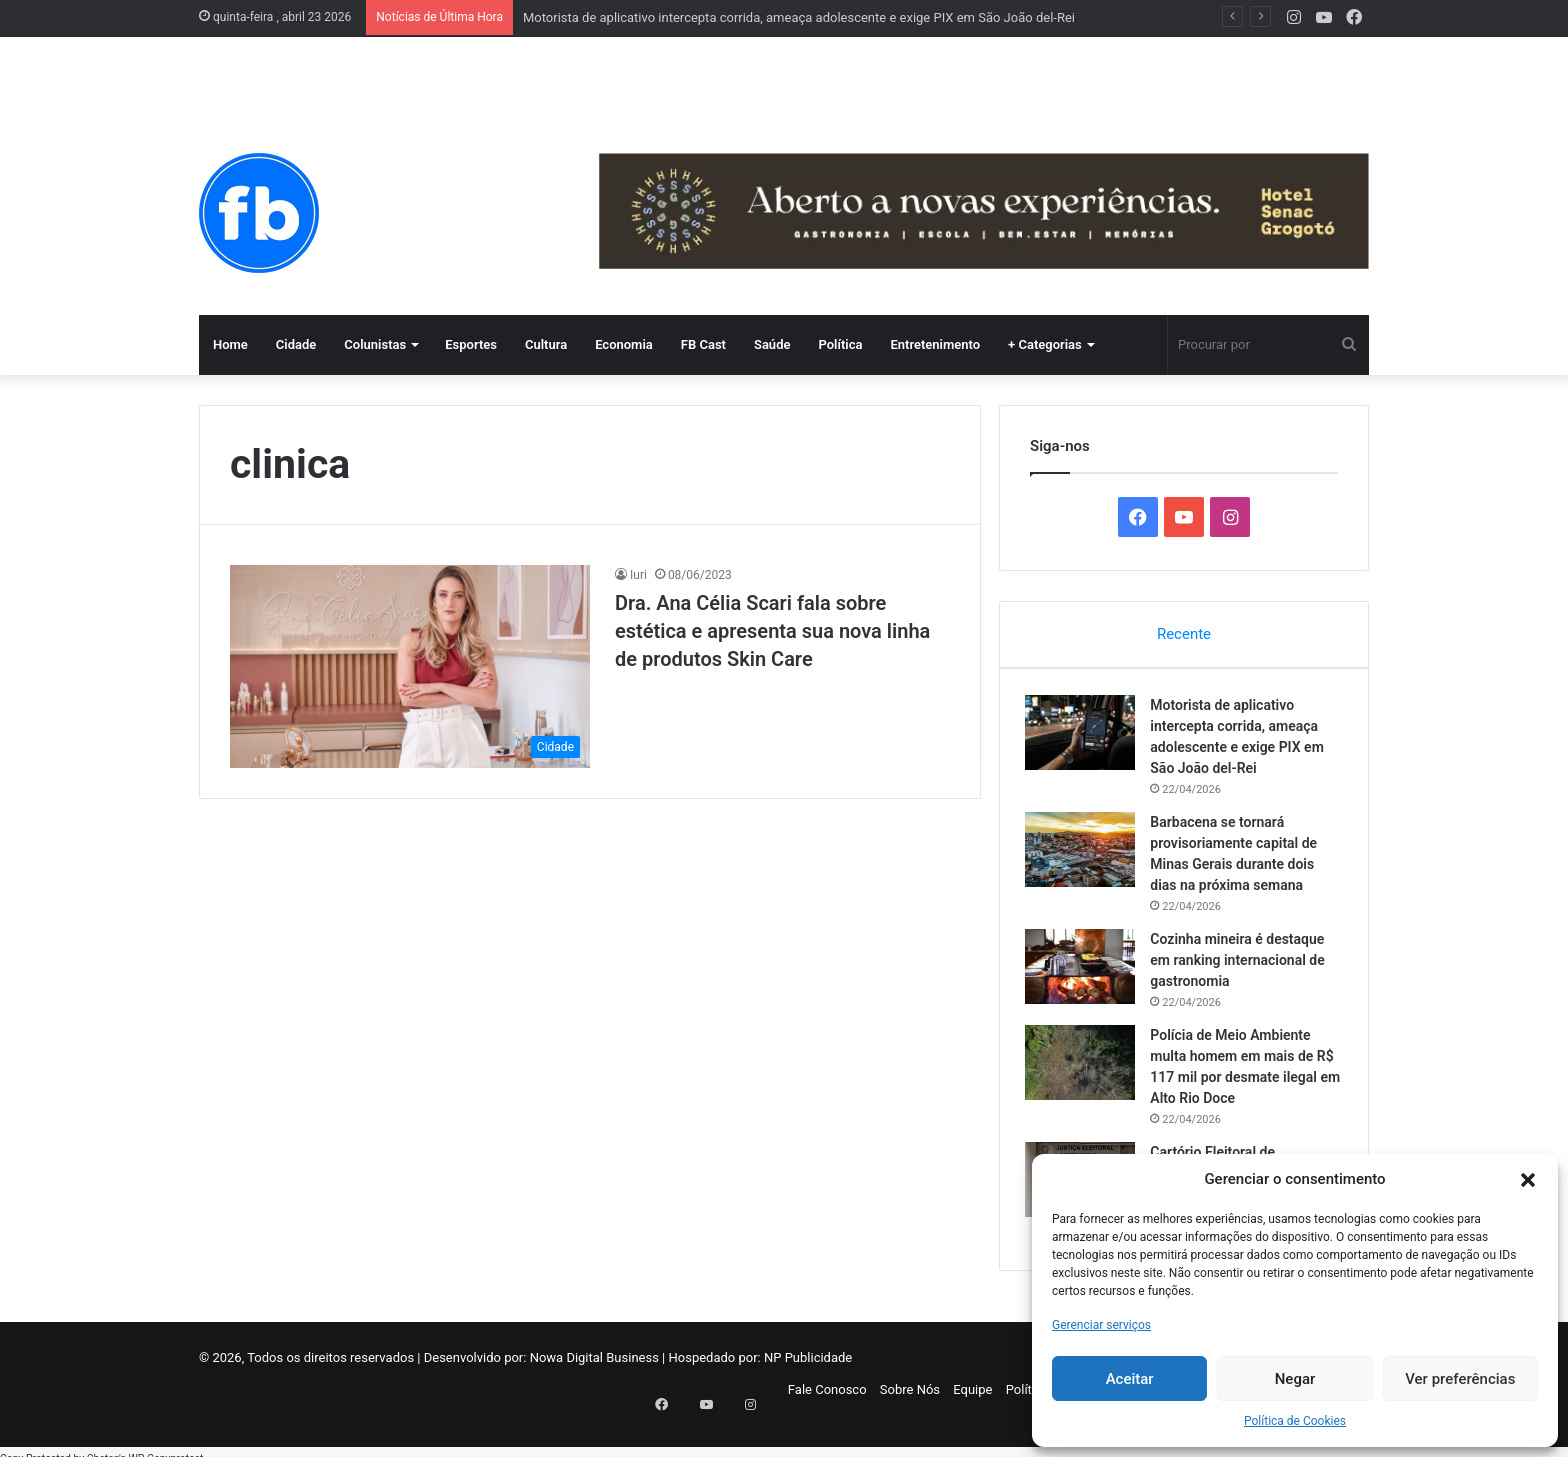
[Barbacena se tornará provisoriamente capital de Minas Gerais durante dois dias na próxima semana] (1085, 853)
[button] (1528, 1180)
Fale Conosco (827, 1398)
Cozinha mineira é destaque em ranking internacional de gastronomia (1242, 964)
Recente (1184, 634)
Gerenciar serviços (1101, 1325)
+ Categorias (1045, 344)
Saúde (772, 344)
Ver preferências (1460, 1379)
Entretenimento (935, 344)
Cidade (296, 344)
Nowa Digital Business (594, 1366)
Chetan (103, 1446)
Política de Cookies (1295, 1421)
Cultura (546, 344)
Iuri (638, 575)
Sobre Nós (910, 1398)
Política (840, 344)
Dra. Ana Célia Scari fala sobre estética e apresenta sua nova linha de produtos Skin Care (772, 631)
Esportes (471, 344)
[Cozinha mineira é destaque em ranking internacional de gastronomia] (1085, 970)
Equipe (972, 1398)
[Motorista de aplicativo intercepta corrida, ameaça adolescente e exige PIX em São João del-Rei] (1085, 736)
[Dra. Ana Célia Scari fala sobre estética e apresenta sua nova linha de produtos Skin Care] (410, 666)
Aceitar (1130, 1379)
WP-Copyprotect (165, 1446)
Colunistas (375, 344)
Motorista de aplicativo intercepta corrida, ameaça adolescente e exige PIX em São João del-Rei (799, 17)
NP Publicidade (808, 1366)
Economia (624, 344)
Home (230, 344)
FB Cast (703, 344)
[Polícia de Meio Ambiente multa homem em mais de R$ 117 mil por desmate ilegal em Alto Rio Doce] (1085, 1066)
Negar (1295, 1379)
